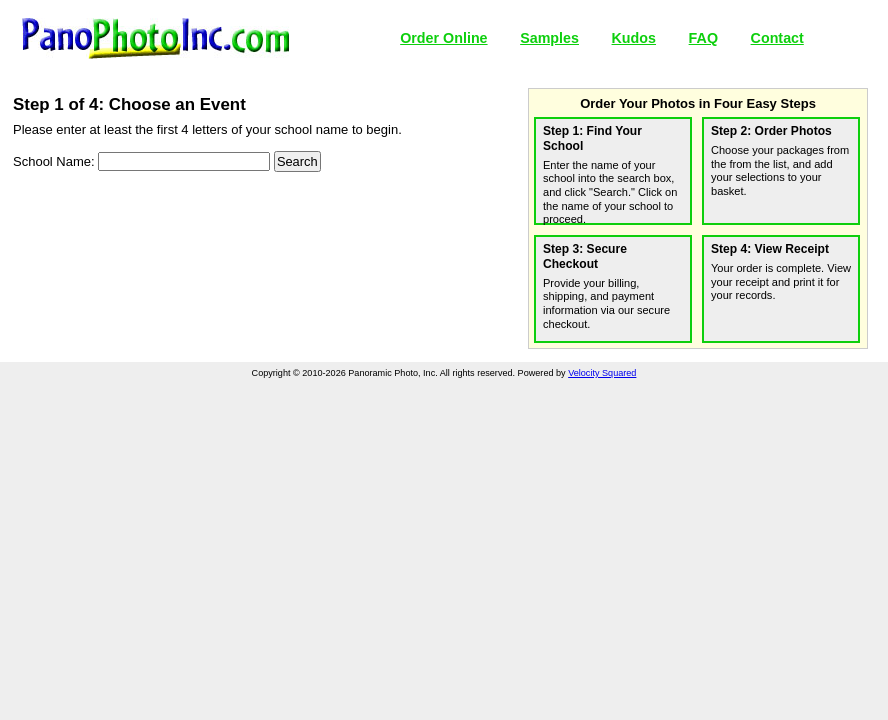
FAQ (703, 38)
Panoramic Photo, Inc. (155, 38)
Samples (549, 38)
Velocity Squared (602, 373)
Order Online (443, 38)
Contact (777, 38)
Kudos (634, 38)
